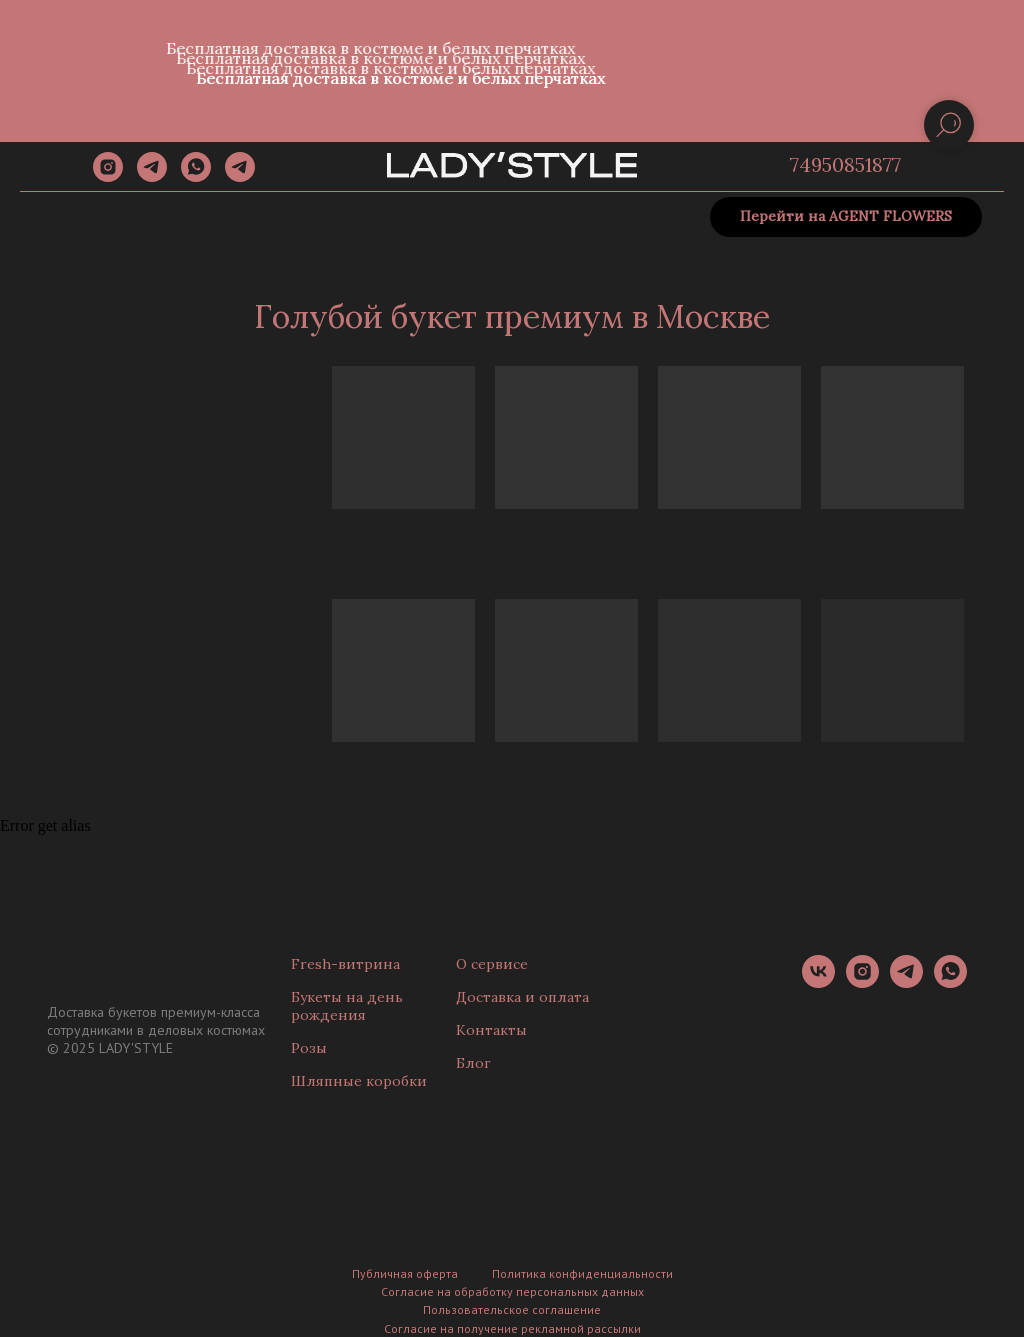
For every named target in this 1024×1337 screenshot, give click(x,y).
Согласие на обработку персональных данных (512, 1291)
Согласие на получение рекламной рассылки (512, 1328)
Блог (473, 1063)
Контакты (491, 1030)
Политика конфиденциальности (582, 1273)
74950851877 (845, 164)
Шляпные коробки (359, 1081)
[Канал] (240, 176)
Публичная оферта (405, 1273)
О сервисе (492, 964)
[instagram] (108, 176)
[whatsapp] (196, 176)
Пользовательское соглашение (512, 1309)
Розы (309, 1048)
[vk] (818, 982)
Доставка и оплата (522, 997)
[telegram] (152, 176)
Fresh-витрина (345, 964)
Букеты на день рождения (347, 1006)
